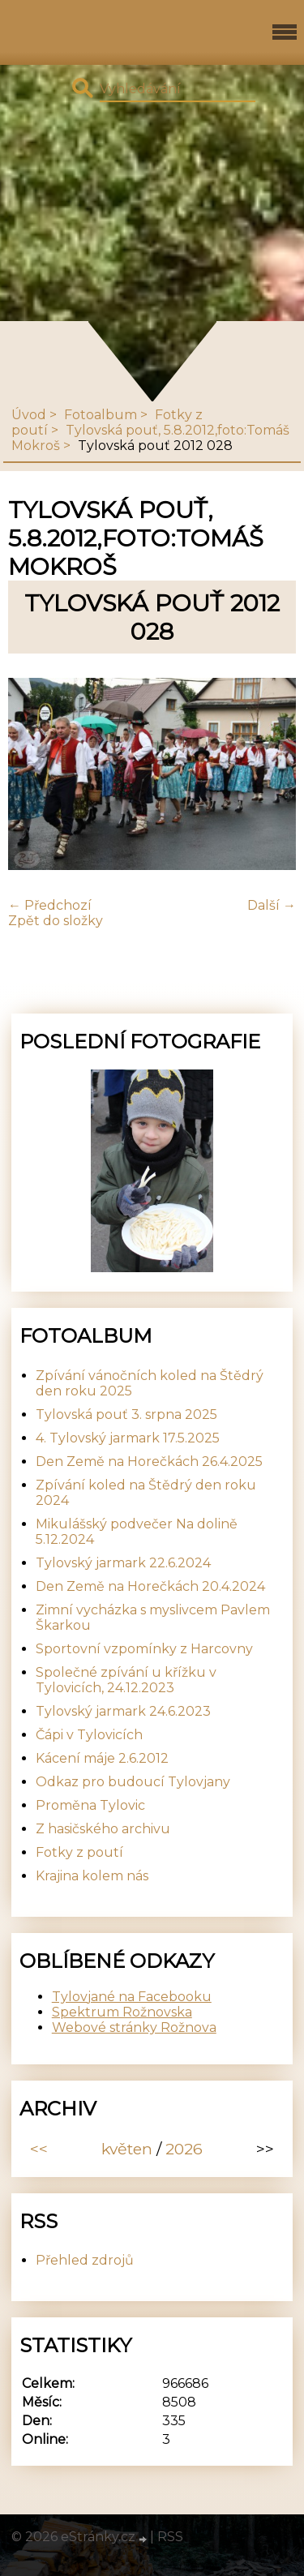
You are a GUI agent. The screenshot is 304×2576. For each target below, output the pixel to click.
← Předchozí (50, 905)
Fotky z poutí (79, 1852)
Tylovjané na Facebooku (132, 1996)
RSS (170, 2536)
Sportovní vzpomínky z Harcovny (144, 1649)
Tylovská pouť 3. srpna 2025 (126, 1414)
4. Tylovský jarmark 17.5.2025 (128, 1438)
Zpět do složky (55, 920)
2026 (184, 2148)
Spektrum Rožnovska (122, 2012)
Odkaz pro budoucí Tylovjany (133, 1781)
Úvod (28, 414)
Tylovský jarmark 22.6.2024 (123, 1563)
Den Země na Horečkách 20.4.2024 (150, 1586)
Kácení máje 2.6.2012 (102, 1758)
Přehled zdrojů (85, 2260)
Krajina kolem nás (92, 1876)
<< (39, 2148)
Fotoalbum (100, 414)
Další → (271, 905)
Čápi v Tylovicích (89, 1734)
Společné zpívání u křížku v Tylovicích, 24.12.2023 (126, 1680)
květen (126, 2148)
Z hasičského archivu (103, 1829)
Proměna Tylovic (90, 1805)
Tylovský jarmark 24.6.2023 (123, 1711)
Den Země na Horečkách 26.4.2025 (149, 1461)
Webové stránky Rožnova (134, 2027)
